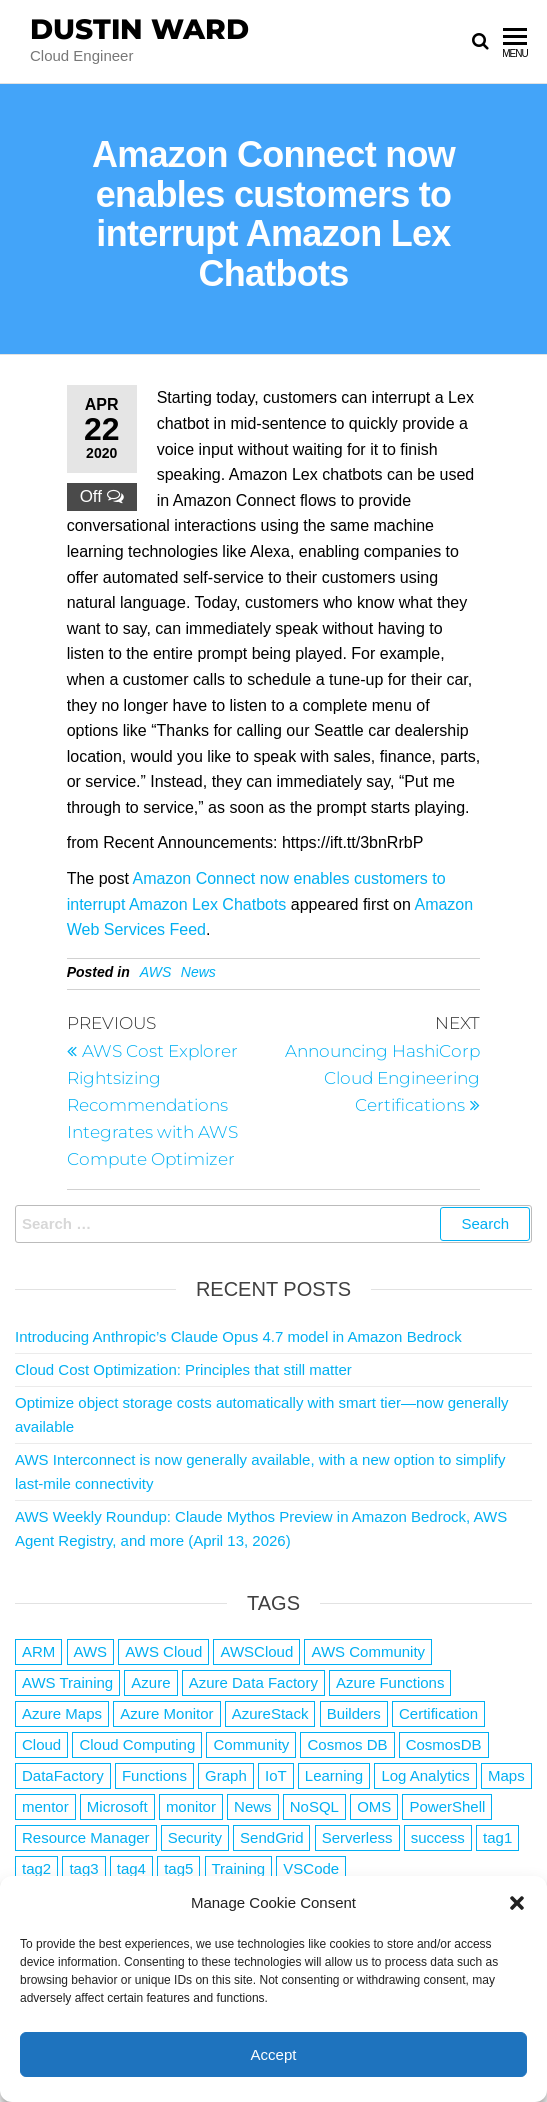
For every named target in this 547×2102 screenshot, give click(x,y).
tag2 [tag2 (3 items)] (36, 1868)
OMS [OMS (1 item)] (374, 1806)
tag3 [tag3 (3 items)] (83, 1868)
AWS (156, 972)
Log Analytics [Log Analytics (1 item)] (425, 1775)
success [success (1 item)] (438, 1837)
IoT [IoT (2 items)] (276, 1775)
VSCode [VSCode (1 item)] (311, 1868)
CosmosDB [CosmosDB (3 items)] (444, 1744)
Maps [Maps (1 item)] (506, 1775)
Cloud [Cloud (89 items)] (41, 1744)
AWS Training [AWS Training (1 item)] (67, 1682)
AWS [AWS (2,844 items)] (91, 1651)
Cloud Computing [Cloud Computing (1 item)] (137, 1744)
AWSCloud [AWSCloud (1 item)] (256, 1651)
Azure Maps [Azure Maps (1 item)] (62, 1713)
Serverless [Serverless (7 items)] (357, 1837)
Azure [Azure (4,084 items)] (150, 1682)
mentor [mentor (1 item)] (45, 1806)
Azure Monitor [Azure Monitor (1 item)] (166, 1713)
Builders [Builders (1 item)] (354, 1713)
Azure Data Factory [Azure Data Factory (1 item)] (253, 1682)
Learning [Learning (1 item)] (334, 1775)
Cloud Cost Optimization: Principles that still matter (183, 1369)
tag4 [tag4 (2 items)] (131, 1868)
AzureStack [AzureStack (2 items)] (270, 1713)
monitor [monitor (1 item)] (191, 1806)
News (198, 972)
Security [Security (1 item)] (195, 1837)
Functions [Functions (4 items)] (154, 1775)
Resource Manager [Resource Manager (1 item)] (86, 1837)
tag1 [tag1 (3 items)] (497, 1837)
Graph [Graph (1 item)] (226, 1775)
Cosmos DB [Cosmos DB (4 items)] (347, 1744)
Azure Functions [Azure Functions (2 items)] (390, 1682)
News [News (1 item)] (253, 1806)
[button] (517, 1903)
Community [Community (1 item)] (251, 1744)
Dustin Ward (139, 29)
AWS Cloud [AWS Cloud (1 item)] (163, 1651)
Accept (274, 2054)
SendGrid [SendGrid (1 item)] (271, 1837)
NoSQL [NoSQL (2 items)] (314, 1806)
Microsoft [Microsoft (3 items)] (117, 1806)
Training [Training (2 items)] (239, 1868)
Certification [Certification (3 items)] (438, 1713)
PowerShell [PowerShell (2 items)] (447, 1806)
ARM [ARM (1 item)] (38, 1651)
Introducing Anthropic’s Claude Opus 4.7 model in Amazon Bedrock (238, 1336)
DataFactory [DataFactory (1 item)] (63, 1775)
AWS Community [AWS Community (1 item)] (368, 1651)
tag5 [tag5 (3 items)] (178, 1868)
